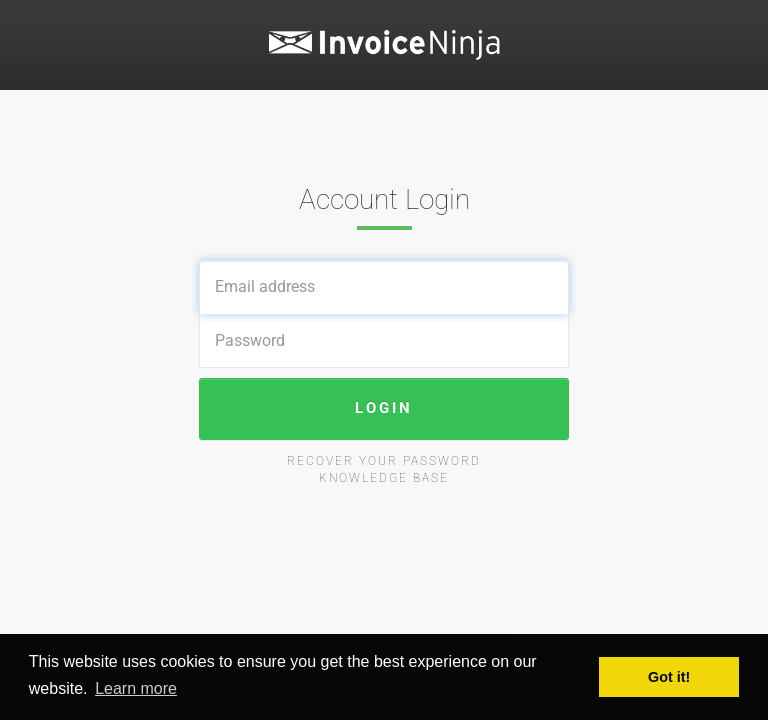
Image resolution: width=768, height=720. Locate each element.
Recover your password (384, 461)
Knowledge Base (384, 478)
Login (384, 408)
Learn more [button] (136, 688)
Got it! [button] (669, 677)
